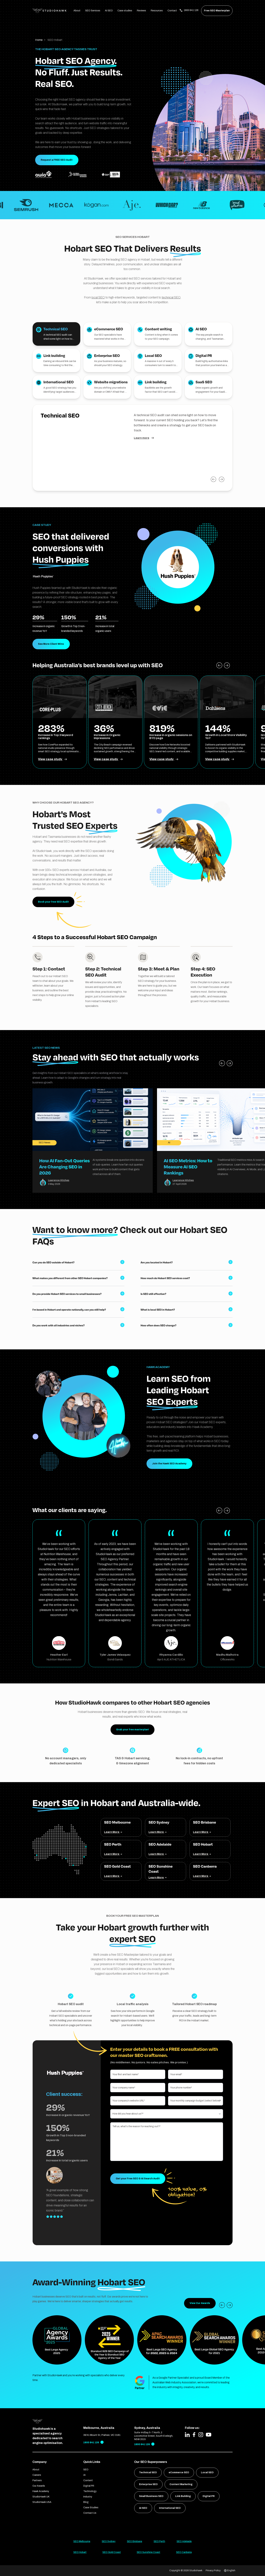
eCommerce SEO (179, 2472)
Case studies (124, 10)
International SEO (170, 2508)
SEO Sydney (108, 2541)
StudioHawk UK (41, 2496)
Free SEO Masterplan (217, 10)
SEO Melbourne (81, 2541)
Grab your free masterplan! (132, 1729)
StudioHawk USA (41, 2502)
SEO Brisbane (134, 2541)
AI (84, 2475)
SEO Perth (159, 2541)
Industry (87, 2496)
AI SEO (109, 10)
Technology (90, 2491)
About (77, 10)
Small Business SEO (151, 2496)
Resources (157, 10)
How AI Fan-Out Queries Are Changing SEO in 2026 (64, 1167)
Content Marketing (181, 2484)
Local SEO (207, 2472)
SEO (85, 2469)
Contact (172, 10)
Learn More (113, 1832)
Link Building (183, 2496)
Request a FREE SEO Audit (57, 160)
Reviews (141, 10)
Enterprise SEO (148, 2484)
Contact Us (89, 2513)
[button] (221, 479)
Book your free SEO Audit (53, 902)
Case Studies (90, 2507)
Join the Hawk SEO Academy (169, 1463)
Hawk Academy (40, 2491)
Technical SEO (148, 2472)
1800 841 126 (91, 2442)
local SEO (98, 297)
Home (39, 39)
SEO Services (92, 10)
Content (88, 2480)
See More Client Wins (51, 644)
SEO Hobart (80, 2552)
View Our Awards (200, 2303)
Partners (37, 2480)
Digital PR (88, 2486)
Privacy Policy (213, 2570)
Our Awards (38, 2486)
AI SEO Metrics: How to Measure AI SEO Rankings (188, 1167)
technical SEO (171, 297)
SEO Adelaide (184, 2541)
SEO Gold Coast (111, 2552)
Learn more (144, 438)
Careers (36, 2475)
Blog (86, 2502)
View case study (59, 759)
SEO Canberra (184, 2552)
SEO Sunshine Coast (148, 2552)
